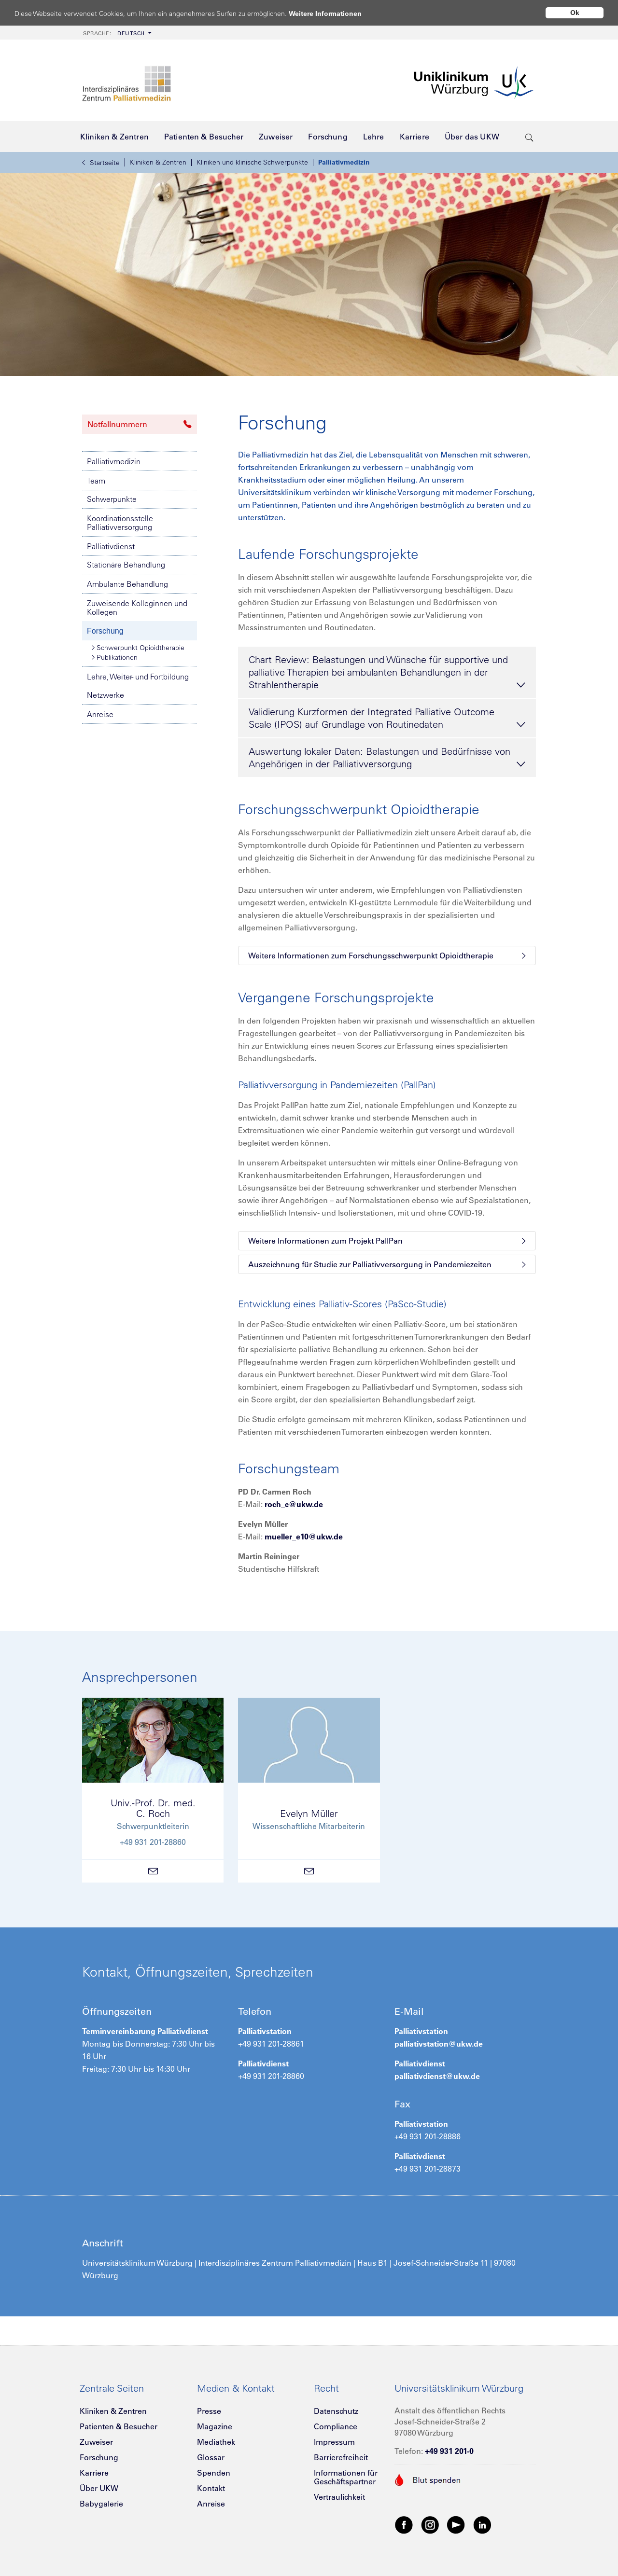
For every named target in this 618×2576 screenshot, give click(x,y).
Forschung (105, 631)
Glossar (211, 2457)
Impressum (334, 2442)
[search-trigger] (529, 136)
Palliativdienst (111, 546)
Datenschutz (336, 2411)
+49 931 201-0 (449, 2451)
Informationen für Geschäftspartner (346, 2477)
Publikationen (115, 657)
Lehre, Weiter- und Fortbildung (138, 676)
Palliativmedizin (344, 162)
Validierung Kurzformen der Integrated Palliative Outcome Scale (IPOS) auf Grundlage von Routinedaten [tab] (387, 719)
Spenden (213, 2473)
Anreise (100, 714)
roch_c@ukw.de (294, 1504)
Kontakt (211, 2488)
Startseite (101, 162)
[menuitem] (116, 33)
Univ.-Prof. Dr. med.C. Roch (153, 1808)
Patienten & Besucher (118, 2426)
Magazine (214, 2426)
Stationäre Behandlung (126, 564)
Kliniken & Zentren (158, 162)
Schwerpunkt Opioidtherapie (138, 647)
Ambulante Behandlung (127, 584)
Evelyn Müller (309, 1813)
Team (96, 480)
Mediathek (216, 2442)
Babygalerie (101, 2503)
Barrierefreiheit (341, 2457)
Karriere (94, 2473)
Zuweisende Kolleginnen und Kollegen (137, 607)
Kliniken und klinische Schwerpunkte (252, 162)
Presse (209, 2411)
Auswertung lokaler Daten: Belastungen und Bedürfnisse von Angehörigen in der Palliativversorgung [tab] (387, 758)
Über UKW (99, 2488)
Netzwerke (105, 695)
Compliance (335, 2426)
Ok (574, 12)
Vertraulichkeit (339, 2497)
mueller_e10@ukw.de (304, 1536)
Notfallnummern (139, 424)
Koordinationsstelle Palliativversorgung (120, 522)
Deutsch (114, 33)
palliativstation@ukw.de (438, 2044)
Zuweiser (96, 2442)
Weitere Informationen (334, 13)
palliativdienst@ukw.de (437, 2076)
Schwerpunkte (112, 499)
